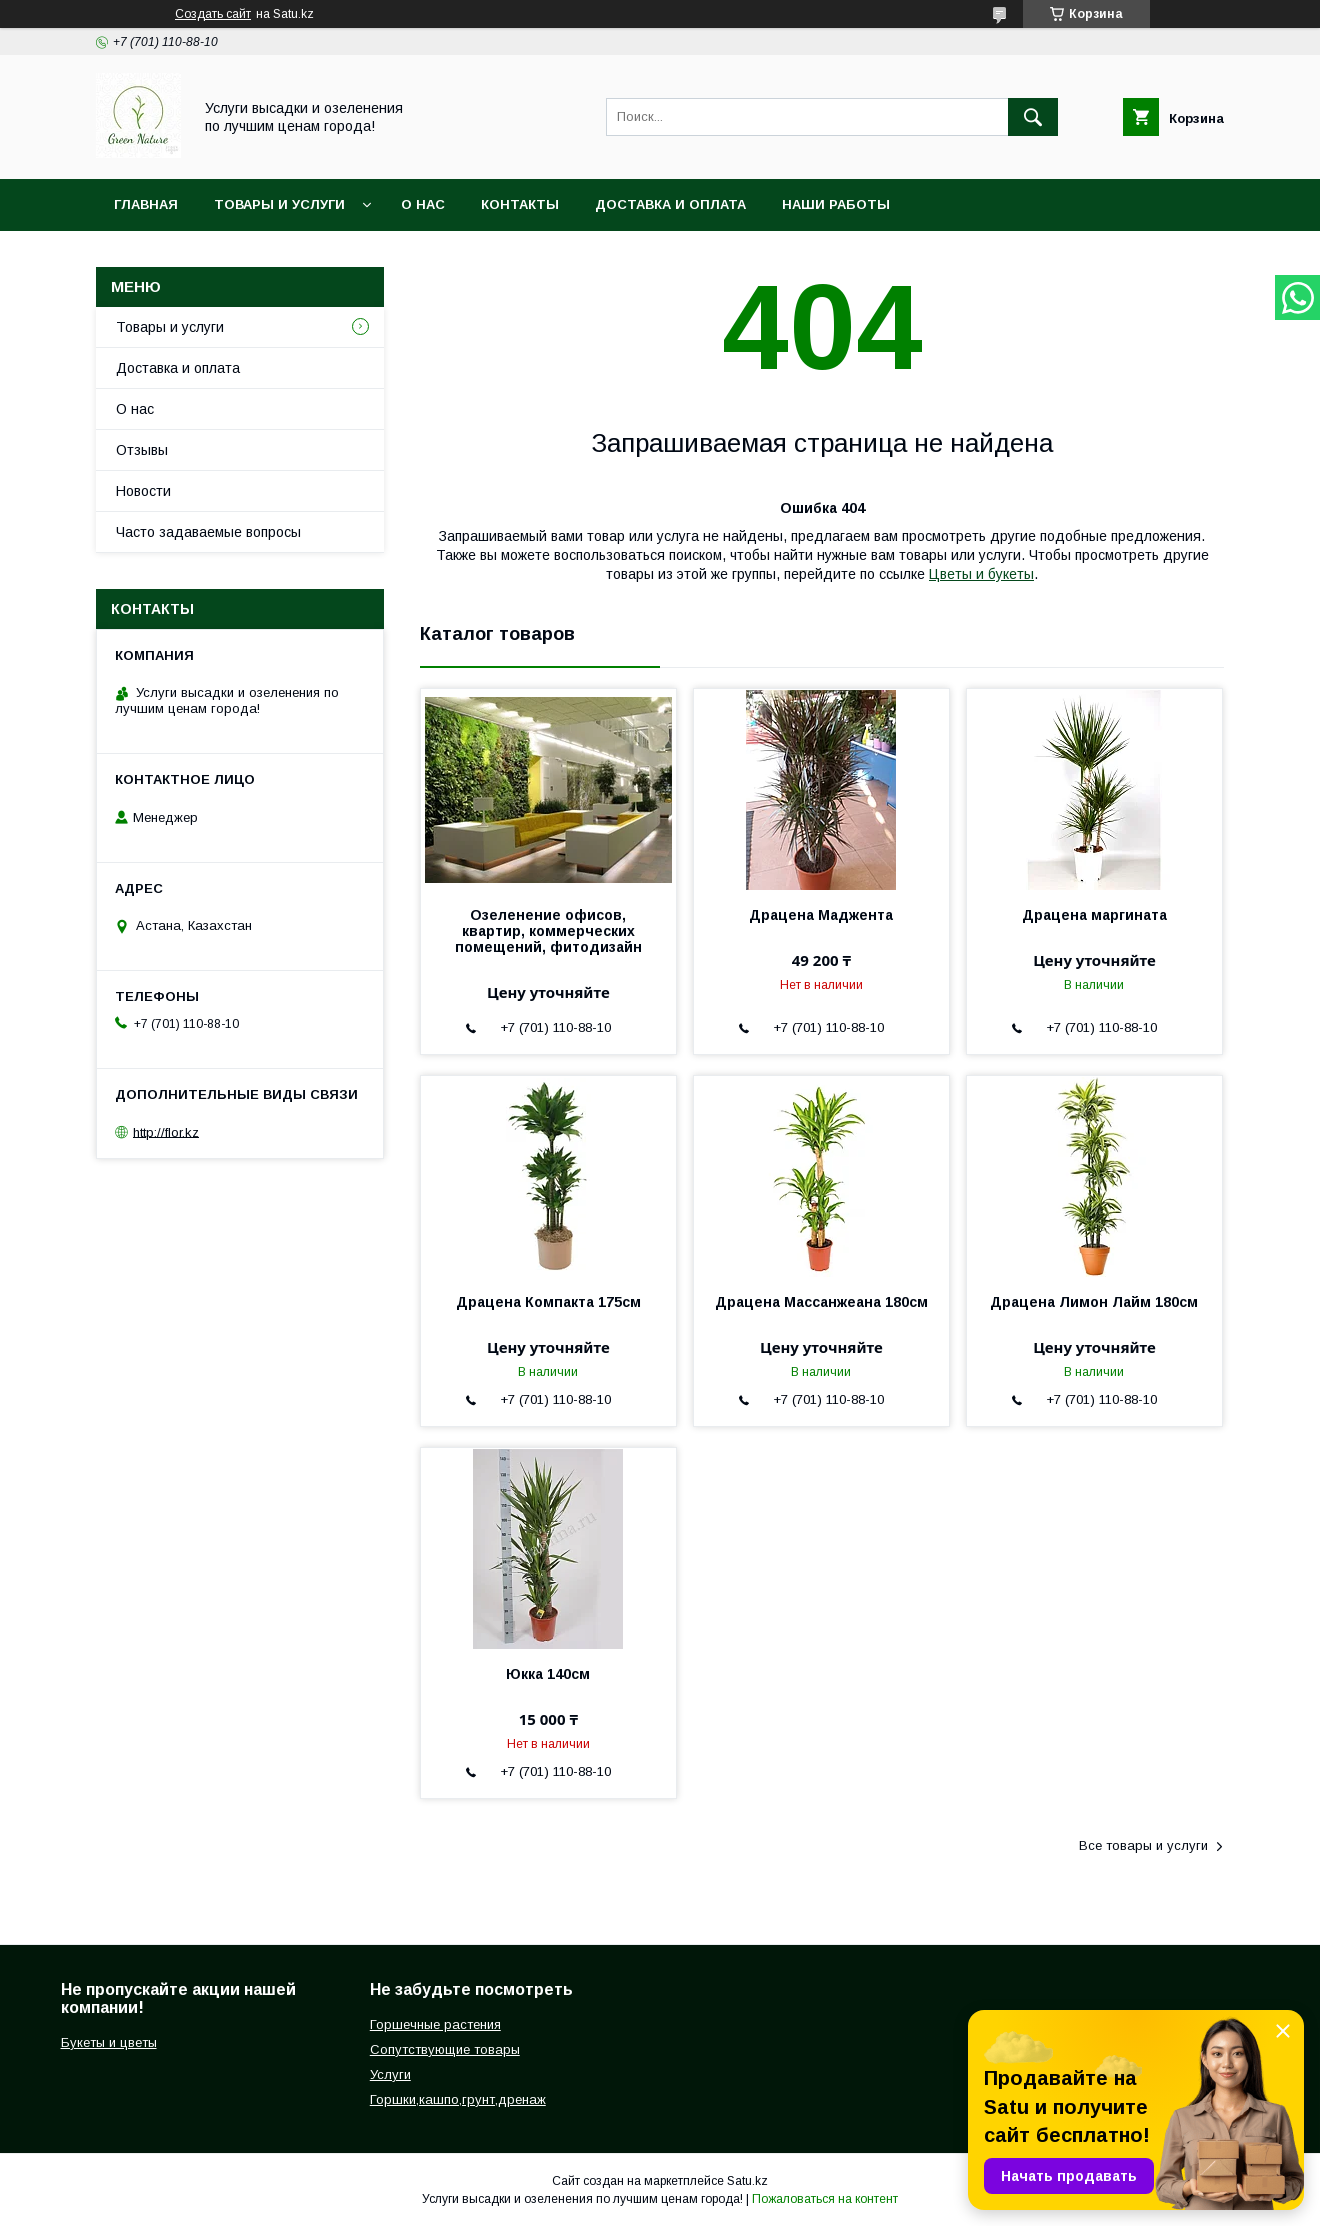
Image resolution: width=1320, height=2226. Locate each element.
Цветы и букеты (981, 574)
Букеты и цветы (109, 2042)
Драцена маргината (1094, 915)
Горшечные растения (435, 2024)
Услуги (390, 2074)
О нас (423, 204)
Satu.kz (747, 2181)
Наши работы (836, 204)
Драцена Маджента (821, 915)
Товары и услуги (279, 204)
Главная (146, 204)
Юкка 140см (548, 1674)
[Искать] (1033, 117)
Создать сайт (213, 14)
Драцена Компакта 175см (548, 1302)
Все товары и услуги (1143, 1845)
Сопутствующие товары (445, 2049)
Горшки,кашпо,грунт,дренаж (458, 2099)
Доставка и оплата (670, 204)
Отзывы (142, 450)
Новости (143, 491)
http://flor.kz (166, 1131)
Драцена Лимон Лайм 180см (1094, 1302)
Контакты (520, 204)
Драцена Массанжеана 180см (821, 1302)
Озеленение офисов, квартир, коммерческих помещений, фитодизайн (548, 931)
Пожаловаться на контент (825, 2199)
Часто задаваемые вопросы (208, 532)
